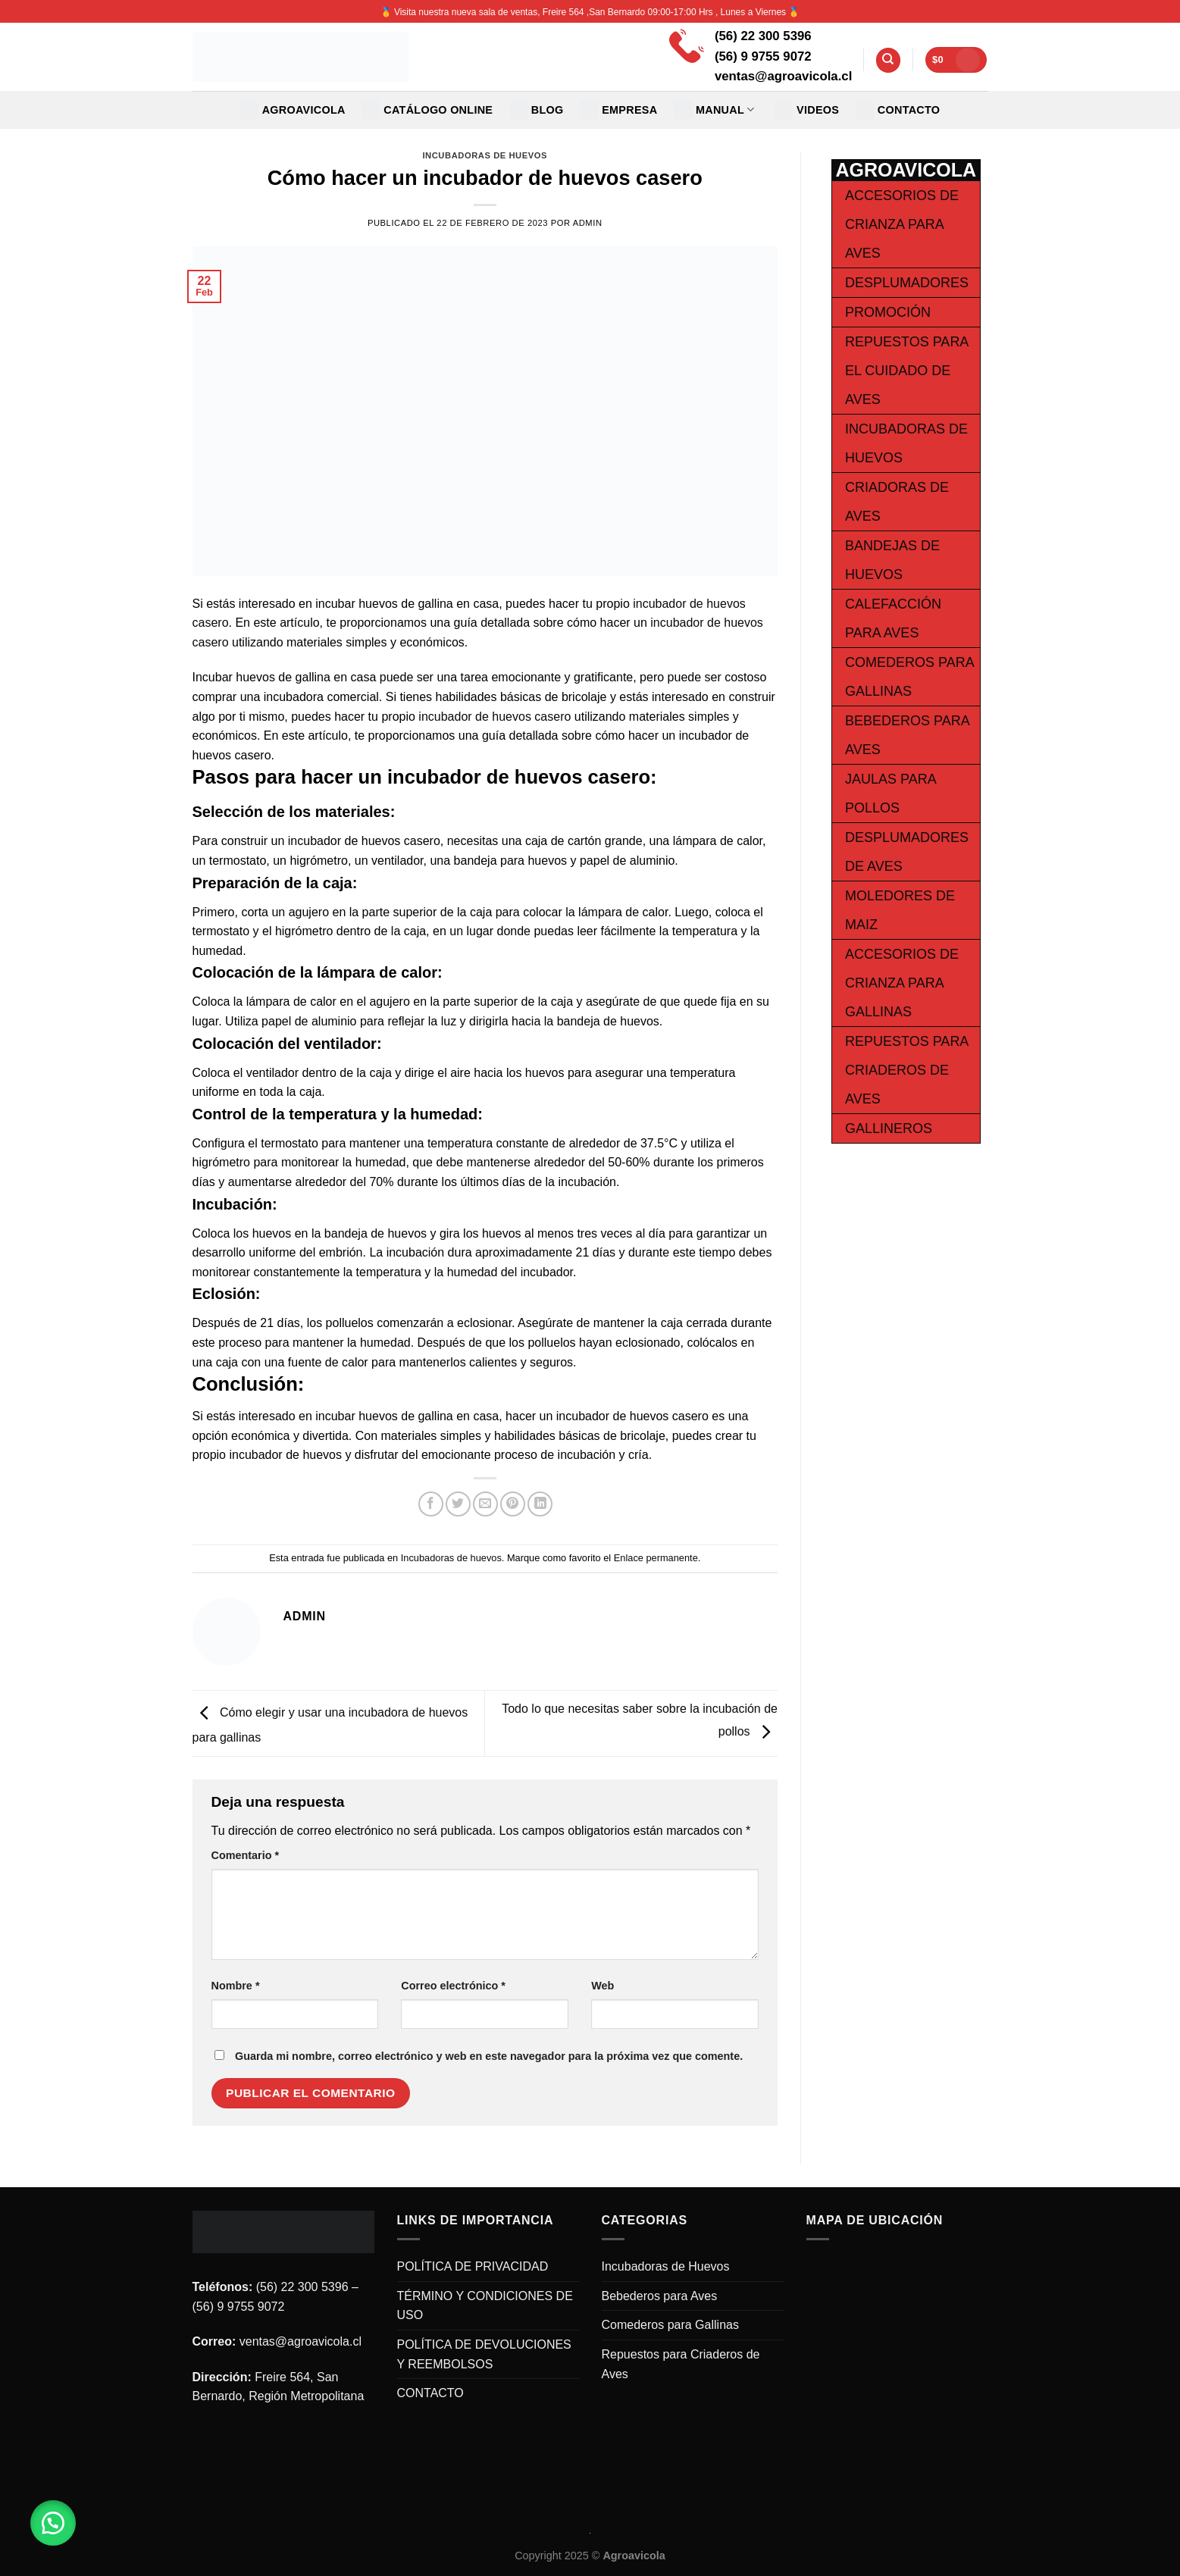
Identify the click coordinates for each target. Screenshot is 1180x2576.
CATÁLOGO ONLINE (427, 110)
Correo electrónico (453, 1986)
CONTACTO (898, 110)
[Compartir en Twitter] (458, 1503)
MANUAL (714, 110)
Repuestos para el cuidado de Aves (906, 370)
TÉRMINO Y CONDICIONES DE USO (485, 2306)
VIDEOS (807, 110)
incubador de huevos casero (494, 716)
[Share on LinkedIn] (539, 1503)
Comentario (245, 1855)
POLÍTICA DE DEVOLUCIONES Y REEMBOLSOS (484, 2354)
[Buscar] (888, 60)
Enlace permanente (656, 1557)
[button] (53, 2523)
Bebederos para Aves (660, 2296)
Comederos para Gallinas (670, 2324)
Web (602, 1986)
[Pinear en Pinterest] (512, 1503)
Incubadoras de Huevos (666, 2266)
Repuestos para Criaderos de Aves (906, 1070)
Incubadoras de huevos (484, 155)
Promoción (888, 312)
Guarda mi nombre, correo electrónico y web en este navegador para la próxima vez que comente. (489, 2056)
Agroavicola (293, 110)
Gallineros (888, 1128)
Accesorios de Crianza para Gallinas (902, 983)
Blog (536, 110)
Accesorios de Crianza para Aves (902, 224)
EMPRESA (618, 110)
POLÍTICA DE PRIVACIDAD (473, 2266)
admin (588, 222)
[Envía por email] (485, 1503)
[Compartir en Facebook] (430, 1503)
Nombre (235, 1986)
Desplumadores (907, 282)
